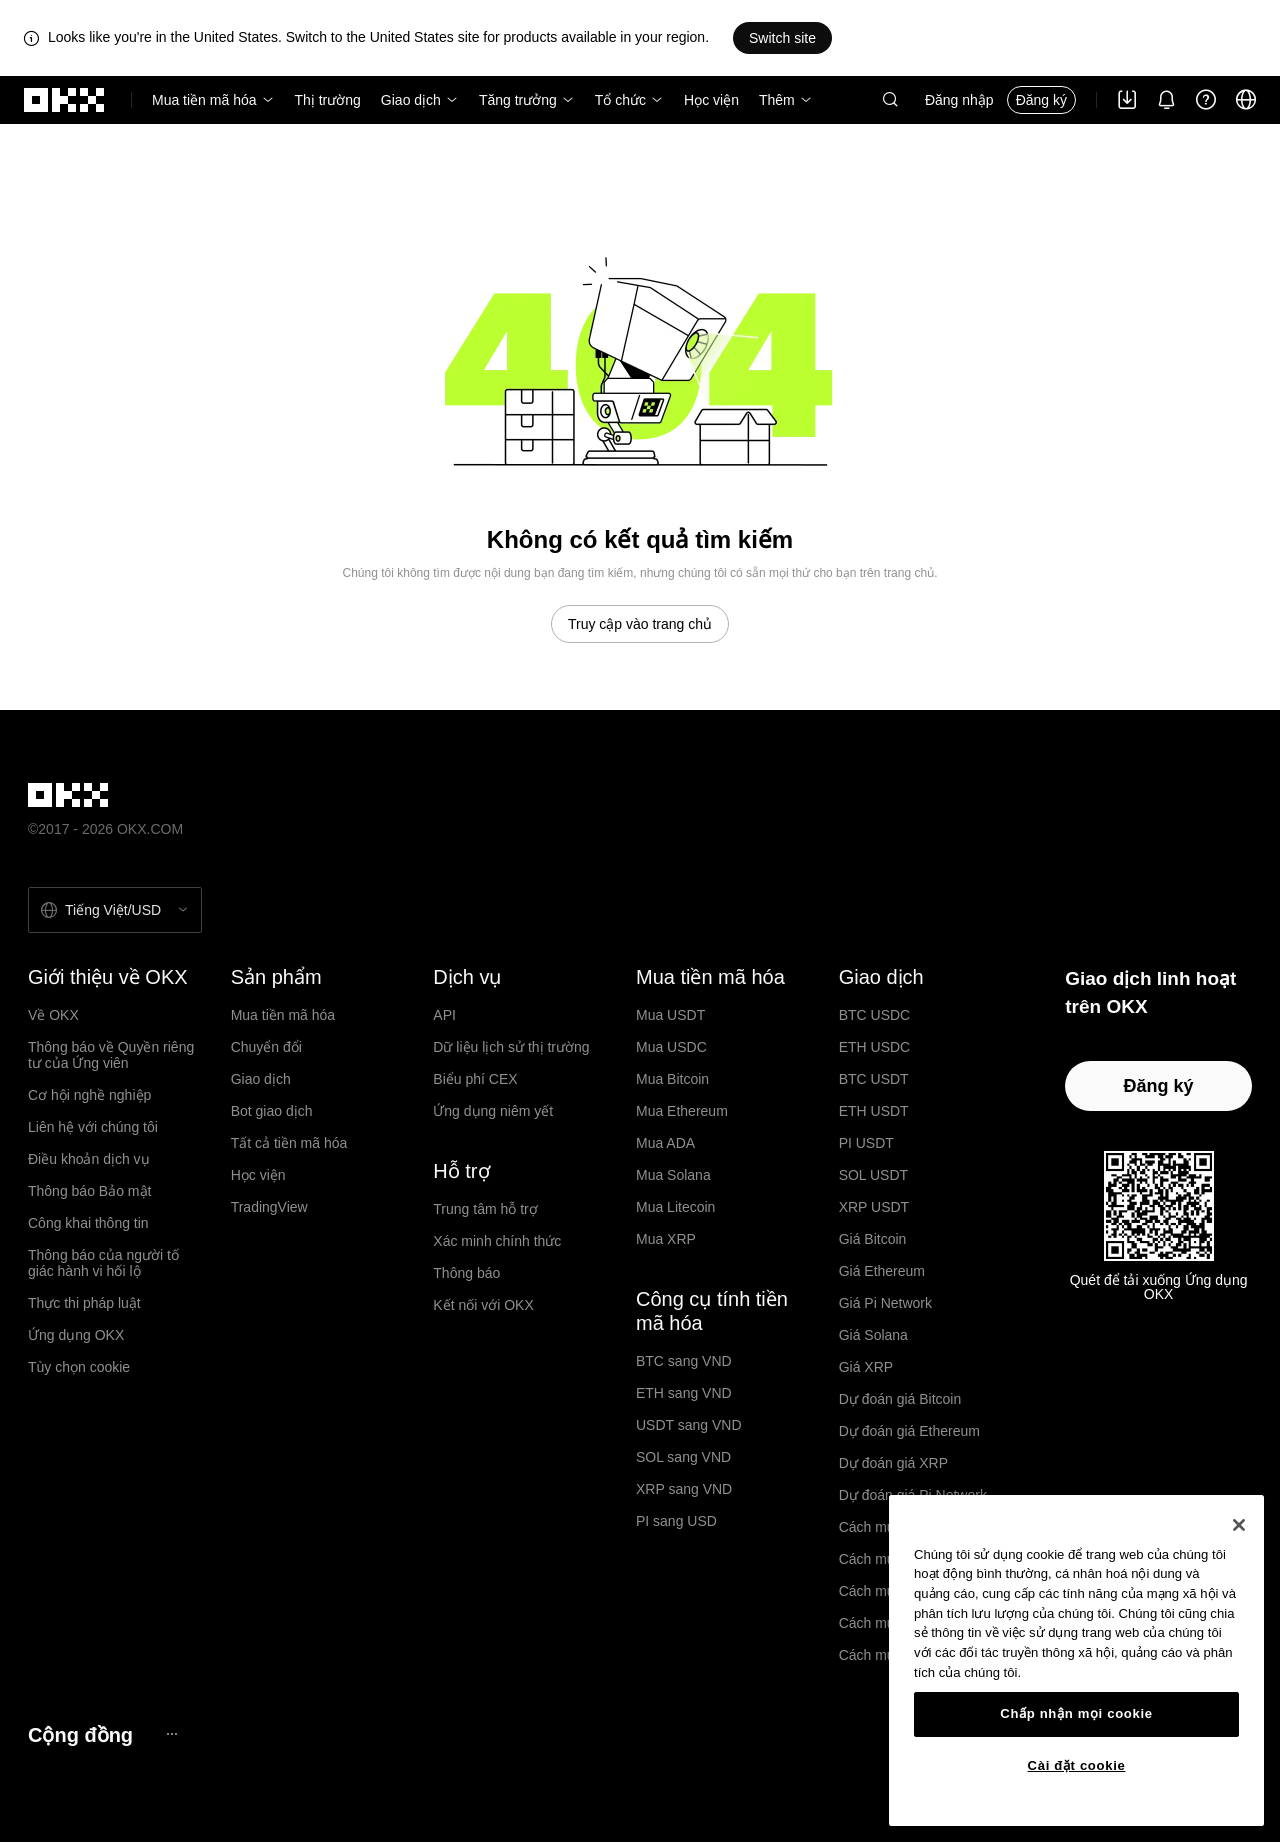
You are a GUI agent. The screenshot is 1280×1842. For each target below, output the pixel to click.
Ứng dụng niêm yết (493, 1111)
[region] (1076, 1660)
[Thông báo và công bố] (1166, 100)
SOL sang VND (683, 1457)
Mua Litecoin (675, 1207)
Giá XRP (866, 1367)
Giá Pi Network (885, 1303)
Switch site (782, 38)
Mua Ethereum (682, 1111)
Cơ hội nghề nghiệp (89, 1095)
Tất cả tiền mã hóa (289, 1143)
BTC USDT (874, 1079)
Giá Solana (873, 1335)
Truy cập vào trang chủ (640, 624)
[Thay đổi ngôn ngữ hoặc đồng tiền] (1246, 100)
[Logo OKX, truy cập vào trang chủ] (65, 100)
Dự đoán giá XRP (893, 1463)
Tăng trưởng (518, 100)
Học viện (711, 100)
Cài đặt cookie (1077, 1765)
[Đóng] (1239, 1525)
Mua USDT (670, 1015)
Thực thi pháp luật (84, 1303)
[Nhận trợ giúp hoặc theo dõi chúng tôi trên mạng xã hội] (1206, 100)
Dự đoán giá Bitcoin (900, 1399)
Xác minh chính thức (497, 1241)
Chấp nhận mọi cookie (1076, 1713)
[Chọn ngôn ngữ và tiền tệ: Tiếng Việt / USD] (115, 910)
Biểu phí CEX (475, 1079)
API (444, 1015)
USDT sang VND (689, 1425)
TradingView (269, 1207)
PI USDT (866, 1143)
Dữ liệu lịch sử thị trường (511, 1047)
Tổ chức (620, 100)
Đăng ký (1041, 100)
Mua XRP (666, 1239)
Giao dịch (411, 100)
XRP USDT (874, 1207)
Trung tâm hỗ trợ (485, 1209)
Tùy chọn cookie (79, 1367)
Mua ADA (665, 1143)
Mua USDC (671, 1047)
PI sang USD (676, 1521)
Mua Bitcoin (672, 1079)
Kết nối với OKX (483, 1305)
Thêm (777, 100)
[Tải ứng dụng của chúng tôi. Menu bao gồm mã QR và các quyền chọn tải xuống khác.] (1127, 100)
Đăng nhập (959, 100)
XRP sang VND (684, 1489)
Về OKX (53, 1015)
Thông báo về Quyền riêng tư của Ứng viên (111, 1055)
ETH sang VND (684, 1393)
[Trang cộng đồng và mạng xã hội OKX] (172, 1734)
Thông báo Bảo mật (89, 1191)
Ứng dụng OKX (76, 1335)
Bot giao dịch (272, 1111)
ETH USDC (875, 1047)
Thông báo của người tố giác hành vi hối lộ (103, 1263)
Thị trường (328, 100)
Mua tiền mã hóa (204, 100)
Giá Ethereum (882, 1271)
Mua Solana (673, 1175)
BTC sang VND (684, 1361)
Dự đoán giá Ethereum (909, 1431)
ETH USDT (874, 1111)
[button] (890, 100)
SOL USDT (874, 1175)
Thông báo (466, 1273)
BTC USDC (875, 1015)
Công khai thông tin (88, 1223)
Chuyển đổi (266, 1047)
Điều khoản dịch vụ (89, 1159)
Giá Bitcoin (873, 1239)
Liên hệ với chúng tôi (93, 1127)
